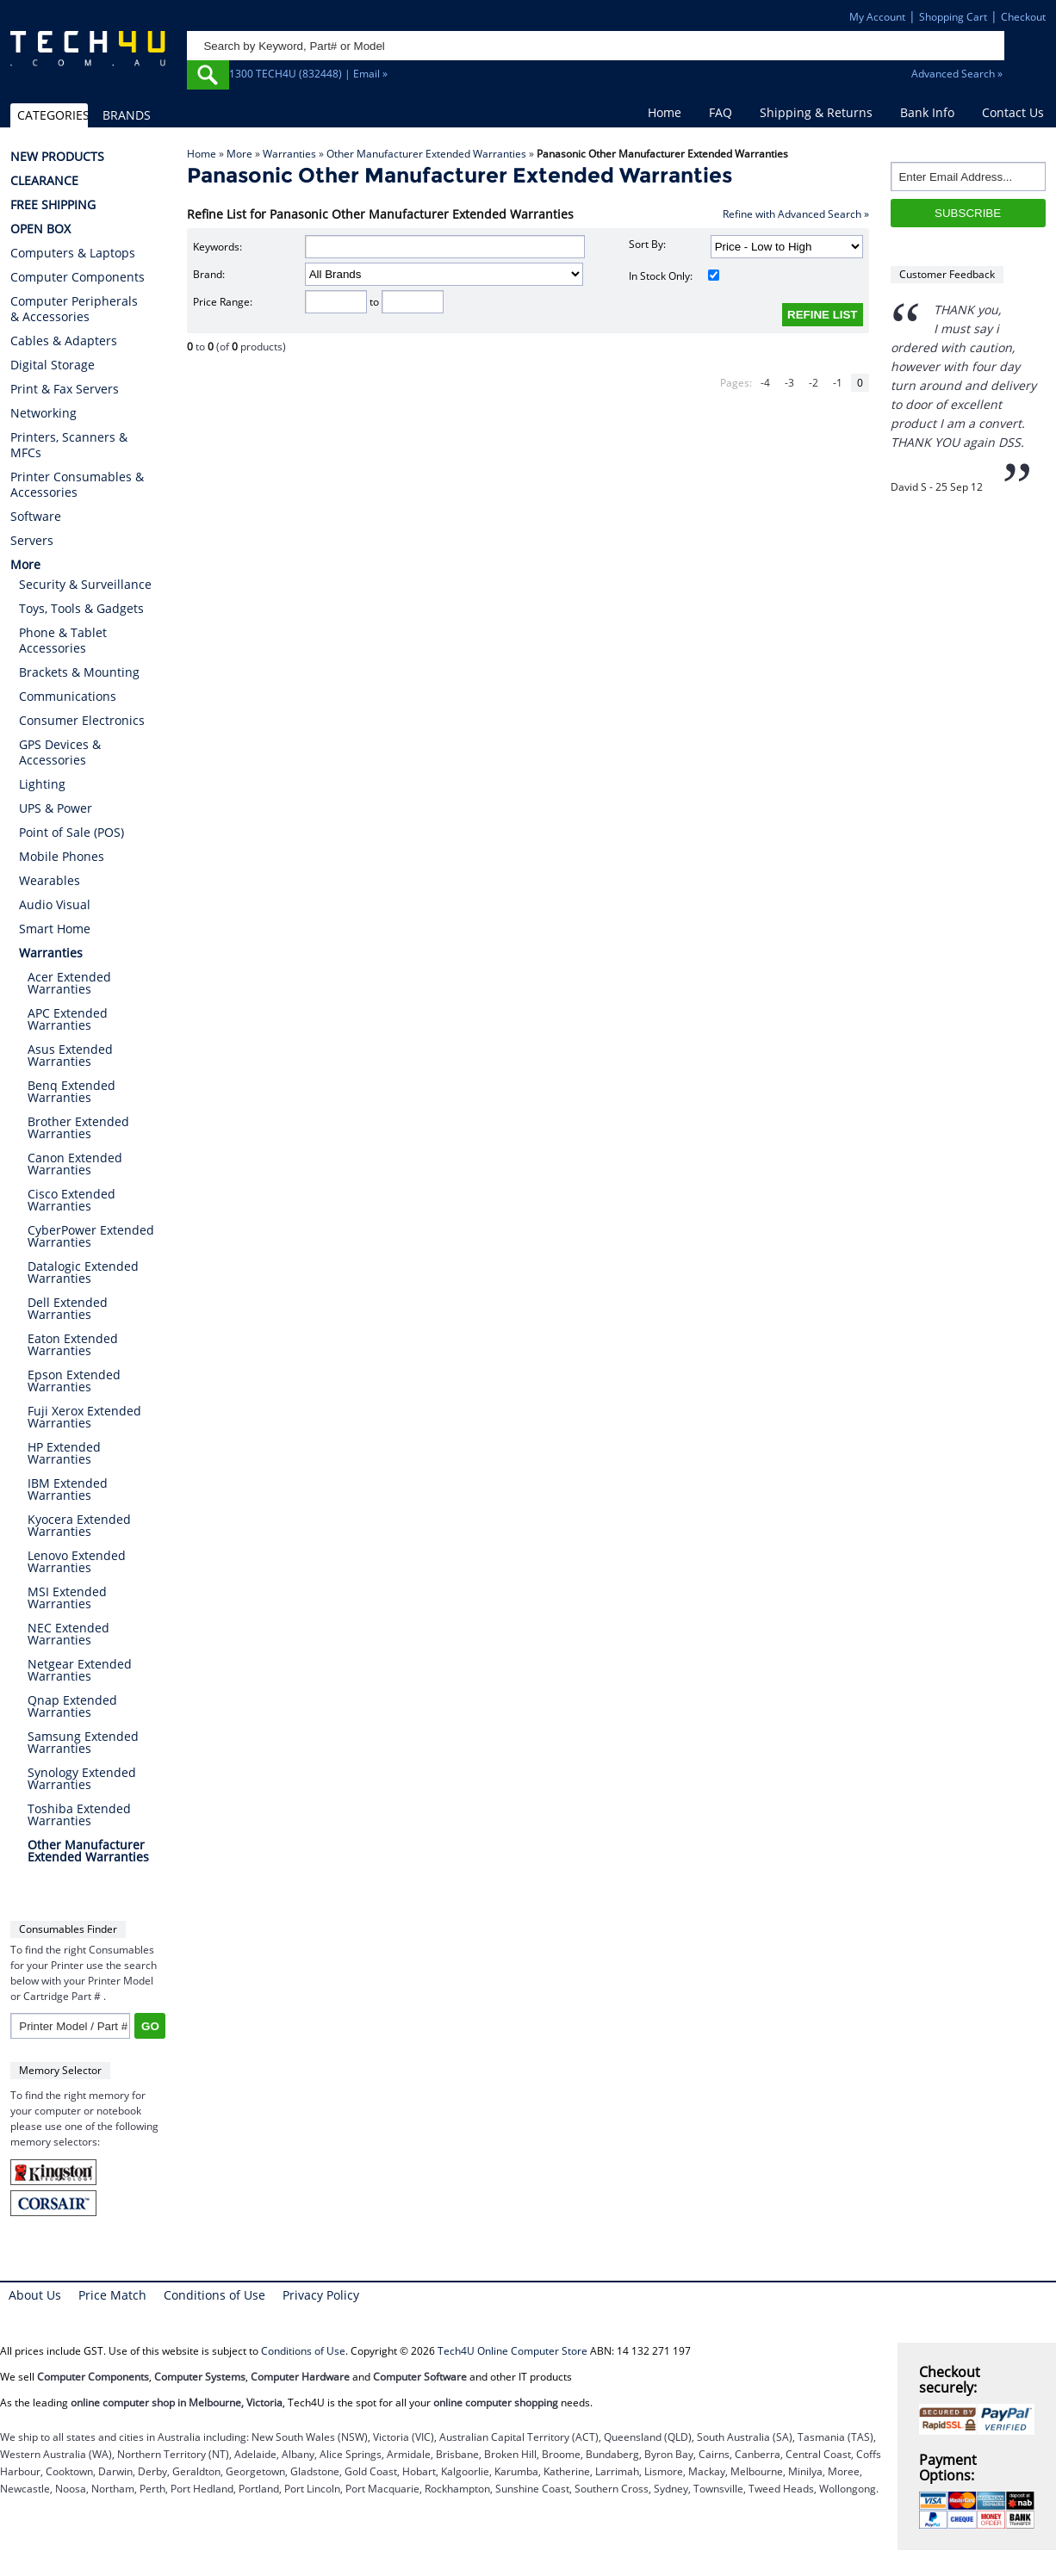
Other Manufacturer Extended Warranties (426, 153)
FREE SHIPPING (53, 205)
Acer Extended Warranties (69, 983)
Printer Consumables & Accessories (77, 484)
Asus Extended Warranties (70, 1055)
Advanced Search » (957, 73)
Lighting (42, 784)
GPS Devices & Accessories (60, 752)
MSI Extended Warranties (67, 1597)
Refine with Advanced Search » (796, 214)
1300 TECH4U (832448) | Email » (308, 73)
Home (664, 112)
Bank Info (927, 112)
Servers (31, 540)
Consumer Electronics (82, 720)
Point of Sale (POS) (71, 832)
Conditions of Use (214, 2295)
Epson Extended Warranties (74, 1380)
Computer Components (77, 277)
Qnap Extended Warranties (72, 1706)
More (239, 153)
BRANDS (126, 115)
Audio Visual (54, 904)
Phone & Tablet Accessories (63, 640)
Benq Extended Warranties (71, 1091)
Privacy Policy (321, 2295)
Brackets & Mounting (79, 672)
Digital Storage (52, 365)
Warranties (289, 153)
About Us (35, 2295)
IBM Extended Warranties (68, 1489)
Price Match (112, 2295)
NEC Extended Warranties (68, 1633)
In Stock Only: (674, 276)
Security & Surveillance (85, 584)
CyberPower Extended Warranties (91, 1236)
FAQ (720, 112)
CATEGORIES (52, 115)
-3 (789, 382)
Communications (67, 696)
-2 (813, 382)
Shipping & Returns (816, 112)
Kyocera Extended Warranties (79, 1525)
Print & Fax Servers (64, 389)
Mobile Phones (61, 856)
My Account (877, 16)
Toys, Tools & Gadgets (81, 608)
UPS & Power (55, 808)
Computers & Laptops (72, 253)
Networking (43, 413)
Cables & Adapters (63, 341)
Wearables (49, 880)
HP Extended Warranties (64, 1453)
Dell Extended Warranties (68, 1308)
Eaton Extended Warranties (73, 1344)
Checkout (1023, 16)
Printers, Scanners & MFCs (68, 445)
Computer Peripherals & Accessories (74, 309)
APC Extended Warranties (68, 1019)
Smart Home (54, 928)
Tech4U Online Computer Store (512, 2351)
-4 (765, 382)
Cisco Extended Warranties (71, 1200)
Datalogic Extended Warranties (83, 1272)
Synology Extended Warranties (82, 1778)
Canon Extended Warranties (75, 1163)
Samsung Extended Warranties (83, 1742)
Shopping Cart (953, 16)
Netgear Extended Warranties (80, 1670)
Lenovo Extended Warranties (77, 1561)
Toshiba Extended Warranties (79, 1814)
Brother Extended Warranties (78, 1127)
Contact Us (1013, 112)
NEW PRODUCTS (57, 156)
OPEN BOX (40, 229)
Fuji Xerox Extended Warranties (84, 1417)
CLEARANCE (44, 181)
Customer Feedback (947, 274)
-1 (837, 382)
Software (35, 516)
